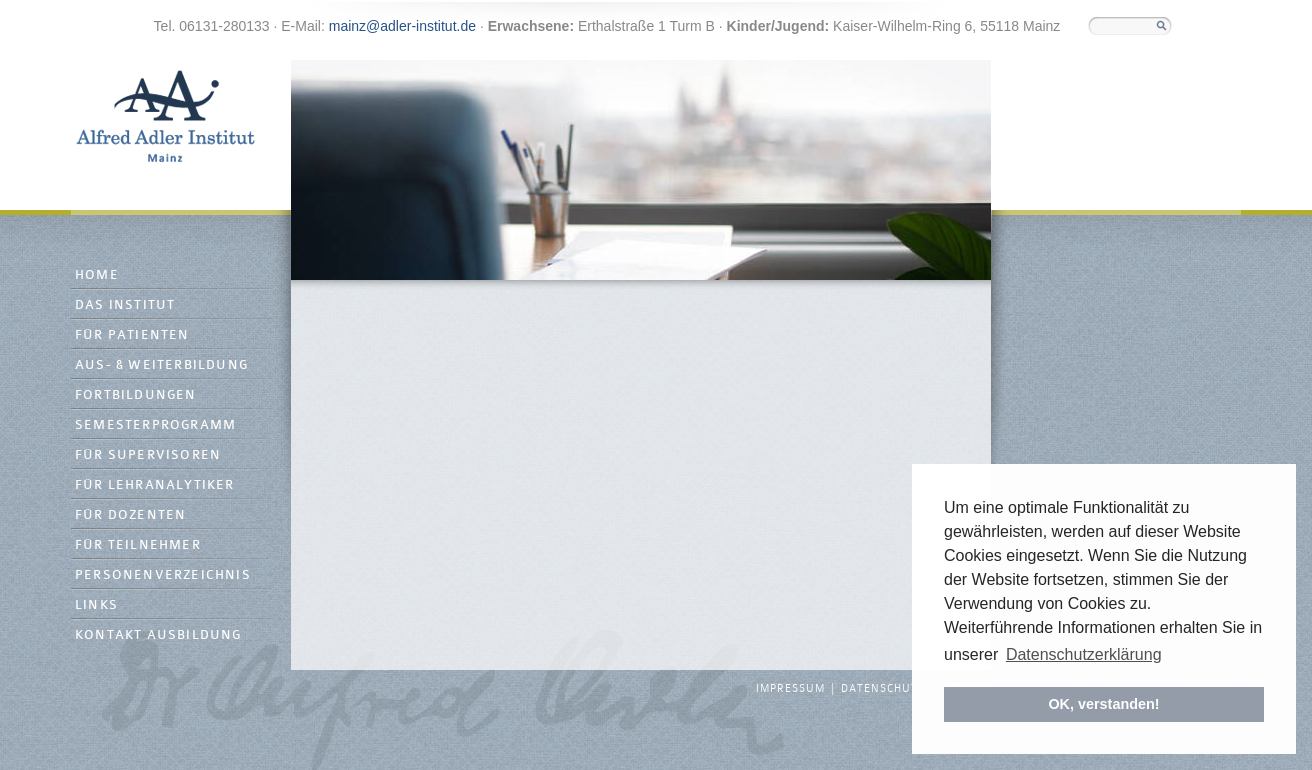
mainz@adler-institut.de (402, 26)
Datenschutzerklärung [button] (1084, 654)
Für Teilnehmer (138, 545)
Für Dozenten (130, 515)
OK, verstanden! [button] (1103, 704)
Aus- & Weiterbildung (161, 365)
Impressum (790, 689)
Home (97, 275)
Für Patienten (132, 335)
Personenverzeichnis (163, 575)
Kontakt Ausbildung (158, 635)
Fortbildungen (136, 395)
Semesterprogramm (155, 425)
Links (96, 605)
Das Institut (125, 305)
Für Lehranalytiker (155, 485)
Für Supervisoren (148, 455)
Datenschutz (883, 689)
